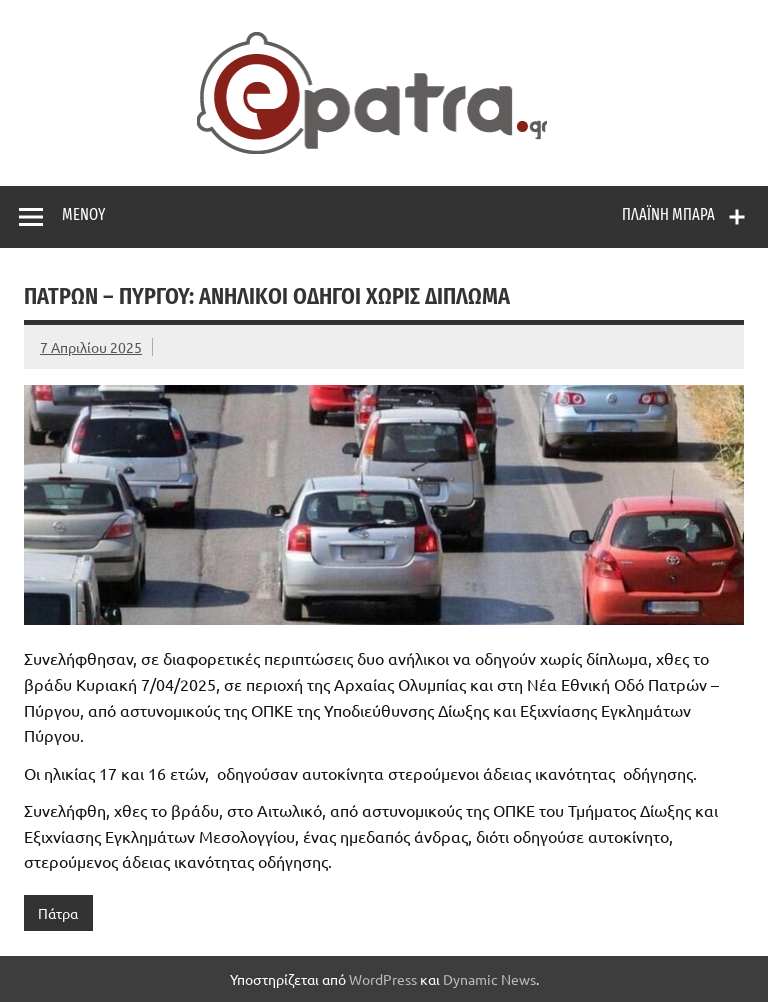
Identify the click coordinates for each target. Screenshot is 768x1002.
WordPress (383, 979)
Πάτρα (58, 913)
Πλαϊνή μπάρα (668, 214)
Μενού (83, 214)
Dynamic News (489, 979)
